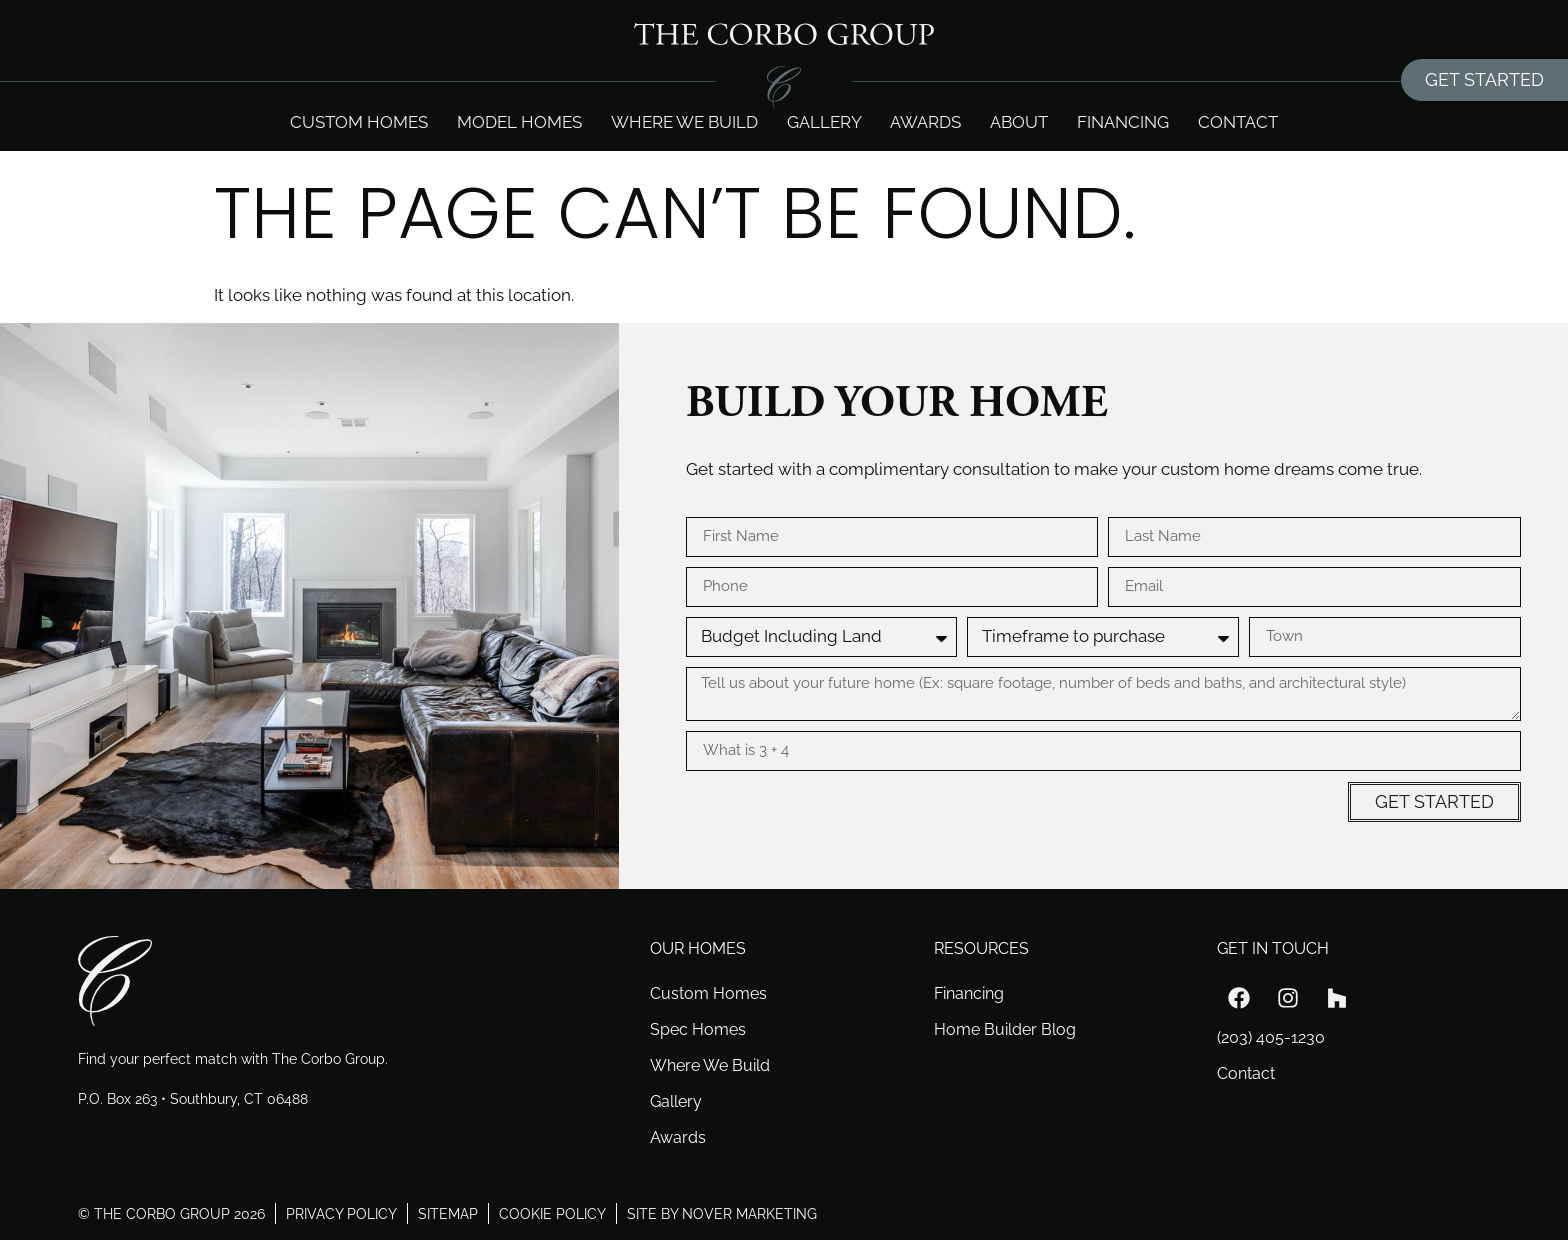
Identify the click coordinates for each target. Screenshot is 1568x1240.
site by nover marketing (722, 1213)
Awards (925, 122)
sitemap (448, 1213)
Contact (1238, 122)
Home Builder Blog (1005, 1029)
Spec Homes (698, 1029)
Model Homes (519, 122)
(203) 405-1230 (1271, 1037)
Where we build (684, 122)
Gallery (824, 122)
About (1019, 122)
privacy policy (341, 1213)
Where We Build (710, 1065)
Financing (1123, 122)
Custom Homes (359, 122)
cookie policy (552, 1213)
